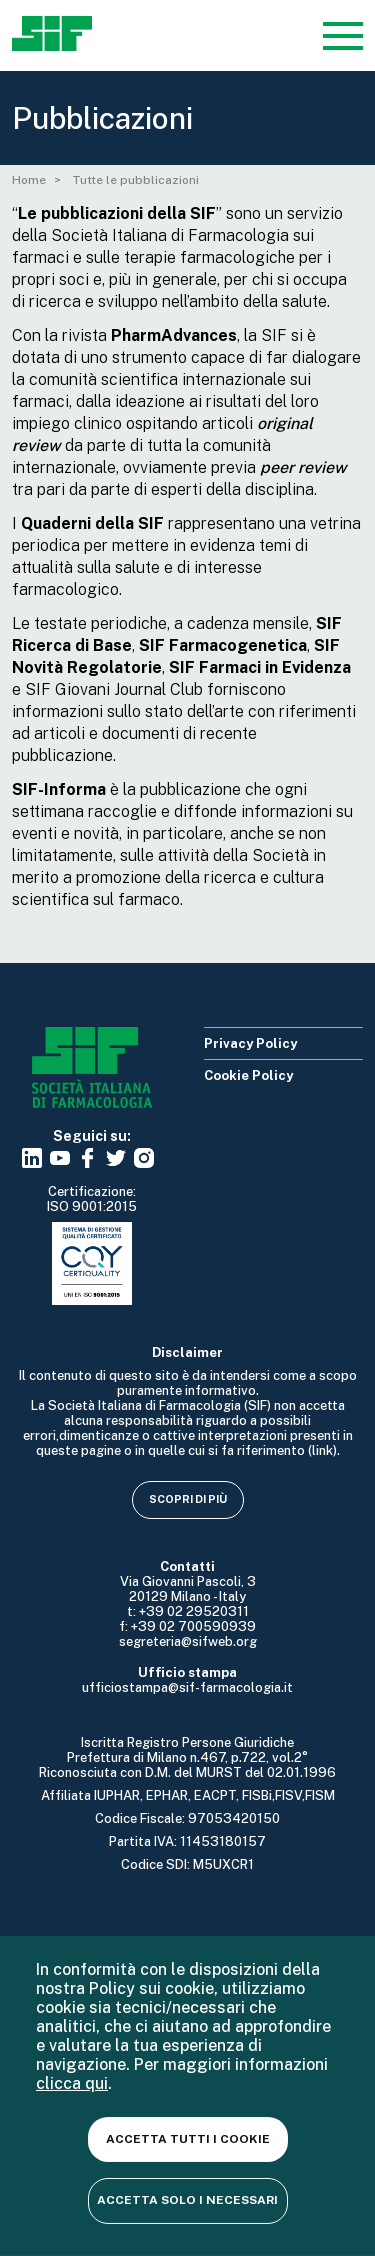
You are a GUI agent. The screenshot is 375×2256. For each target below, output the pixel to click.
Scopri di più (188, 1499)
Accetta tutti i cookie (188, 2139)
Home (29, 180)
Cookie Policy (248, 1075)
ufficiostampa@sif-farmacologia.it (187, 1687)
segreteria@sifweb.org (188, 1641)
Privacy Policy (250, 1043)
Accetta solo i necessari (187, 2200)
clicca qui (72, 2083)
